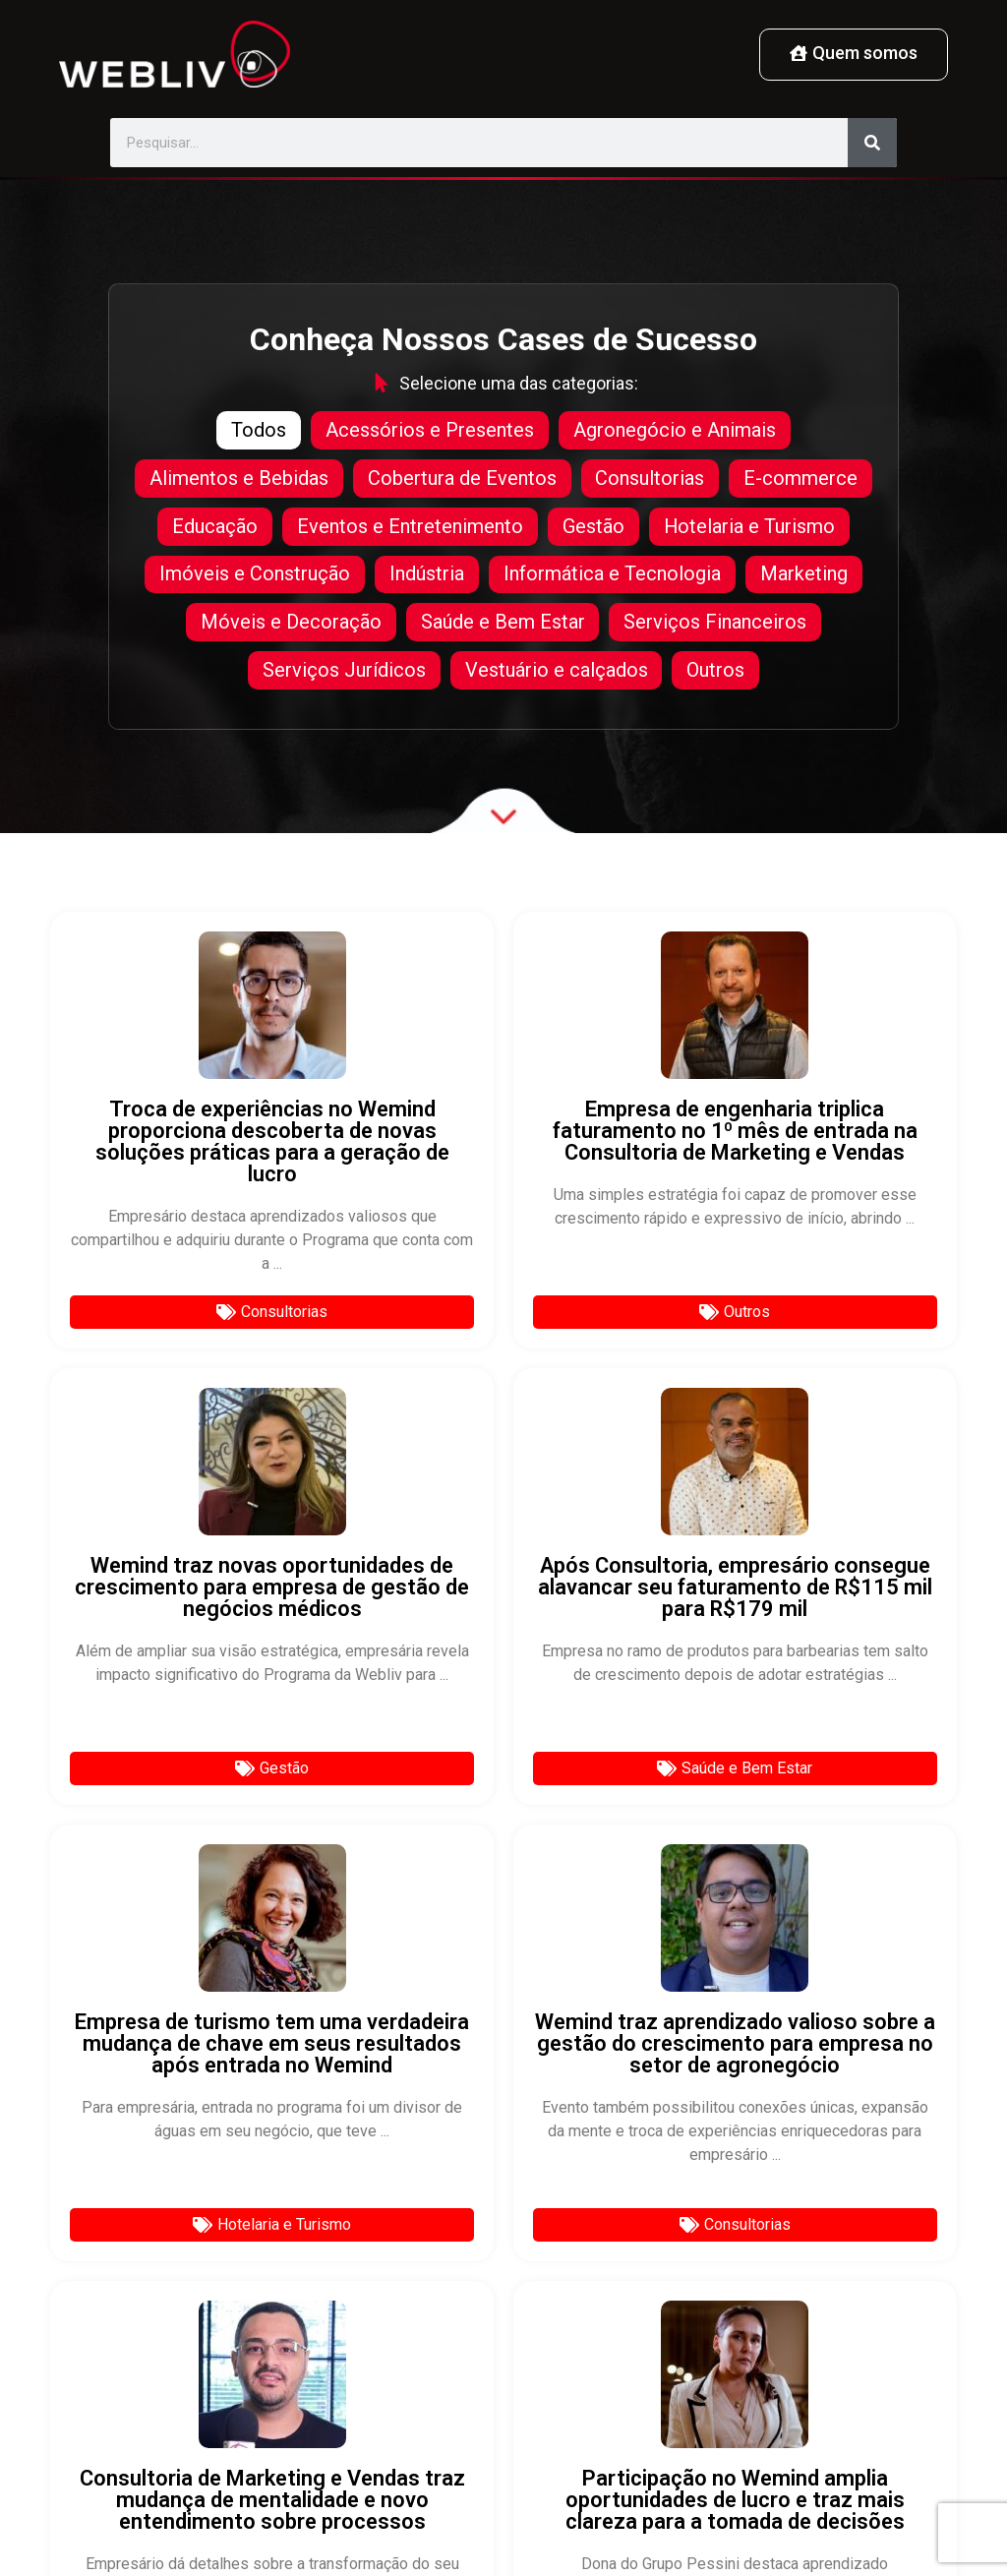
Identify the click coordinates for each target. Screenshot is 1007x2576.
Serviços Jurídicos (344, 674)
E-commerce (801, 477)
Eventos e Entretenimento (410, 526)
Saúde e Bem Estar (503, 624)
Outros (716, 674)
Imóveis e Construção (254, 575)
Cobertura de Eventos (462, 477)
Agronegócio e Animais (674, 428)
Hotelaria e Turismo (750, 526)
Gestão (593, 526)
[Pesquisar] (872, 142)
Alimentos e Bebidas (238, 477)
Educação (215, 526)
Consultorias (650, 477)
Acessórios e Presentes (430, 428)
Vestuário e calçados (556, 674)
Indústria (426, 575)
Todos (258, 428)
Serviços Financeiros (715, 624)
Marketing (804, 575)
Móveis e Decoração (291, 624)
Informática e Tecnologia (612, 575)
